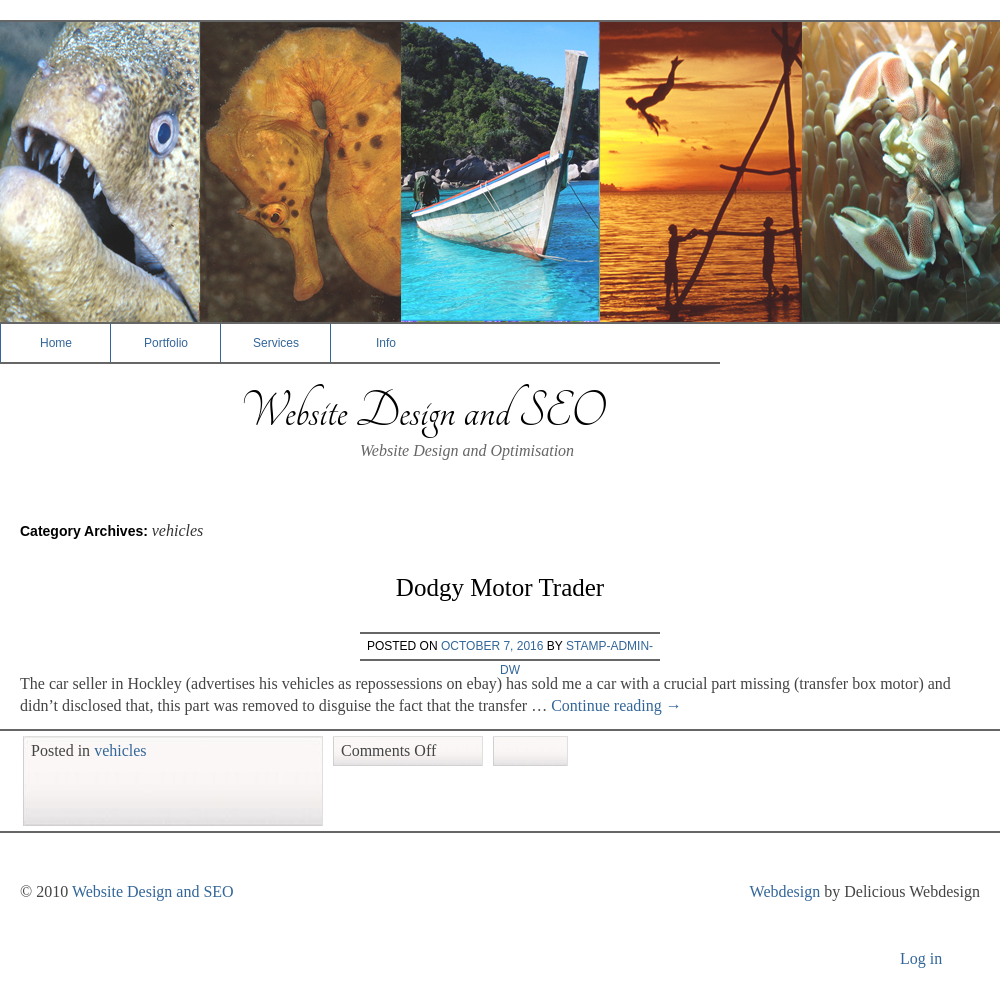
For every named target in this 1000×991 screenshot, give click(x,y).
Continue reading (616, 705)
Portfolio (166, 343)
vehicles (120, 750)
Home (56, 343)
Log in (921, 958)
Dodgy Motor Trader (500, 587)
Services (276, 343)
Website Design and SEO (422, 411)
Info (386, 343)
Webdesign (785, 891)
